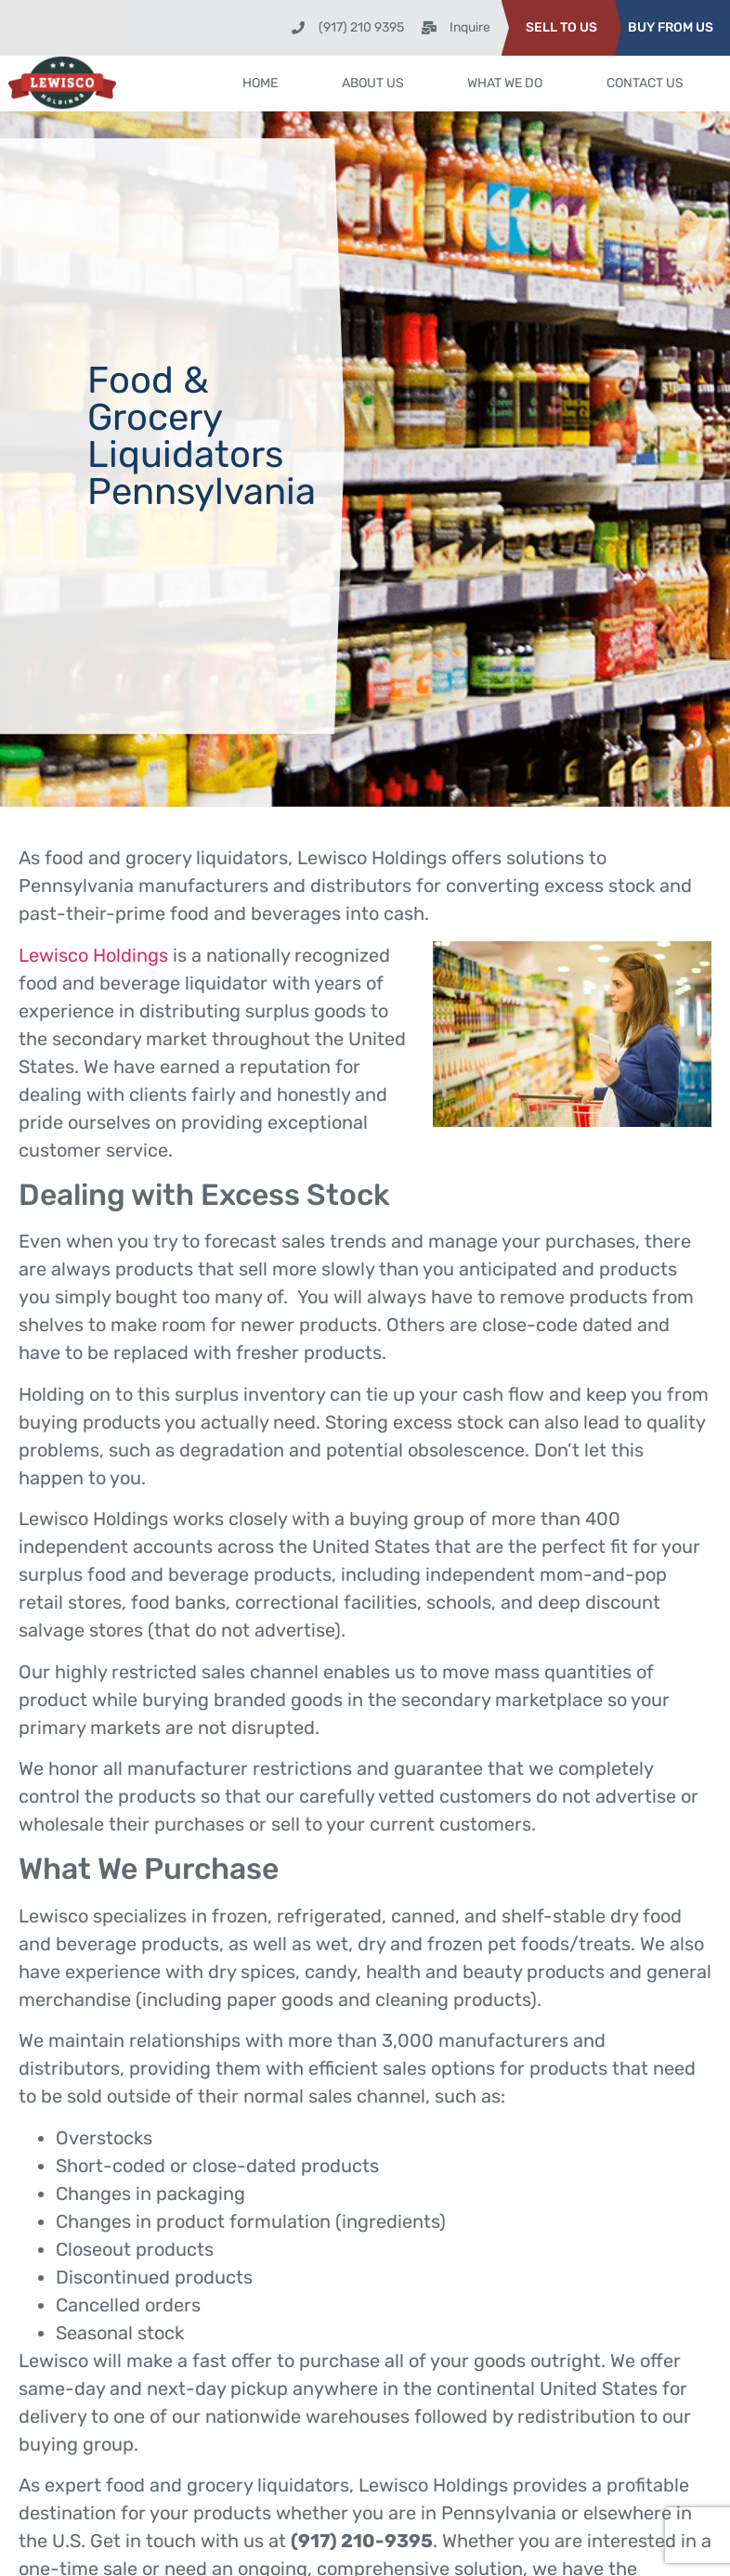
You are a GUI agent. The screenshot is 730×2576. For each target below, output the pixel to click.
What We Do (504, 83)
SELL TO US (561, 27)
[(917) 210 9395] (298, 27)
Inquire (470, 27)
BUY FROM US (670, 27)
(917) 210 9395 (361, 27)
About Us (373, 83)
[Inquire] (429, 27)
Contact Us (645, 83)
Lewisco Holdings (93, 955)
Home (260, 83)
